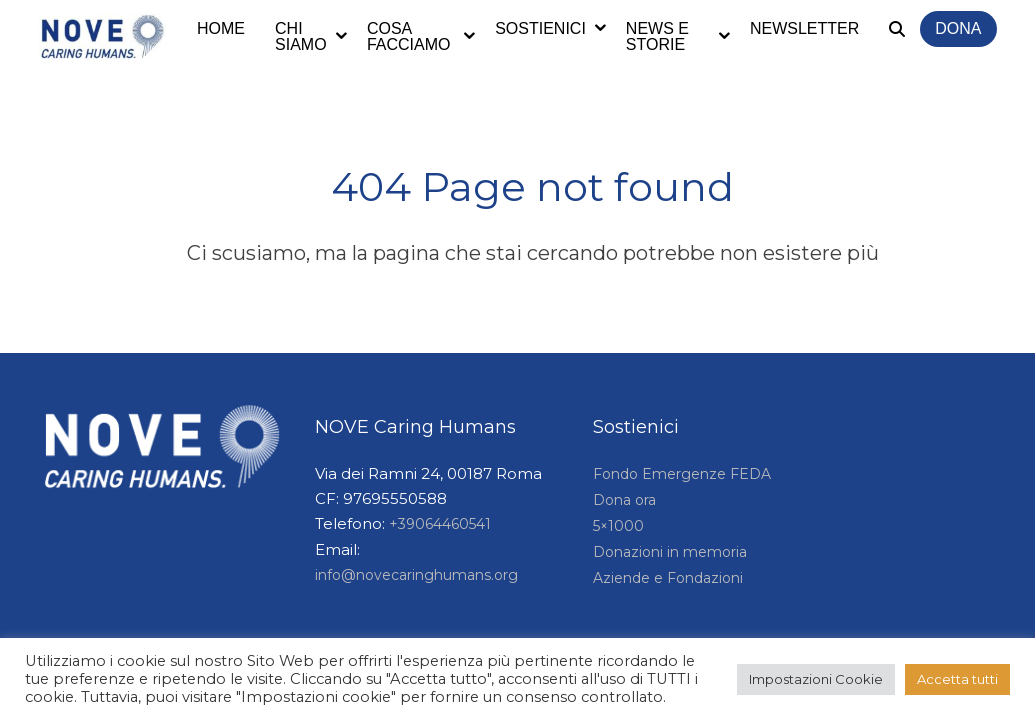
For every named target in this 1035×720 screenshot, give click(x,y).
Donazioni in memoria (670, 552)
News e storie (657, 36)
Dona (958, 28)
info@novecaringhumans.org (416, 575)
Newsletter (804, 28)
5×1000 (618, 526)
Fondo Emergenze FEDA (682, 474)
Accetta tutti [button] (957, 679)
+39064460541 (440, 524)
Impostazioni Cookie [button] (816, 679)
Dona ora (624, 500)
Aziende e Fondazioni (668, 578)
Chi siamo (301, 36)
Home (221, 28)
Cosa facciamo (409, 36)
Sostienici (540, 28)
